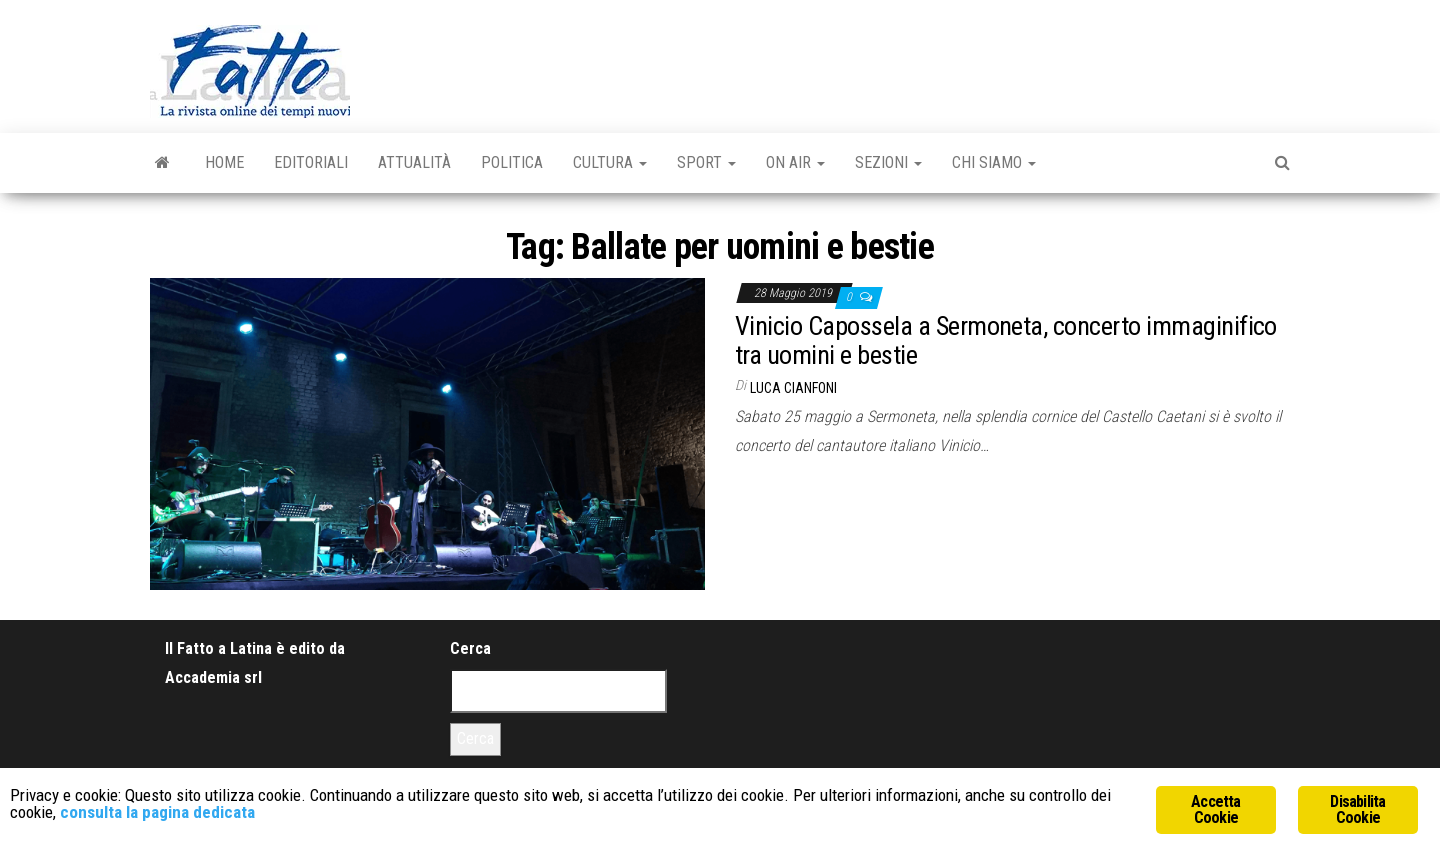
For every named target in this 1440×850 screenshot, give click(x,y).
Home (224, 162)
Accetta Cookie (1215, 809)
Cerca (470, 648)
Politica (512, 162)
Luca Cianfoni (793, 388)
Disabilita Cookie (1357, 809)
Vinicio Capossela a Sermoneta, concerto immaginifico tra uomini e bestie (1006, 340)
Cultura (610, 162)
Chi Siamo (994, 162)
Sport (706, 162)
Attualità (414, 162)
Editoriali (311, 162)
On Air (795, 162)
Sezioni (888, 162)
